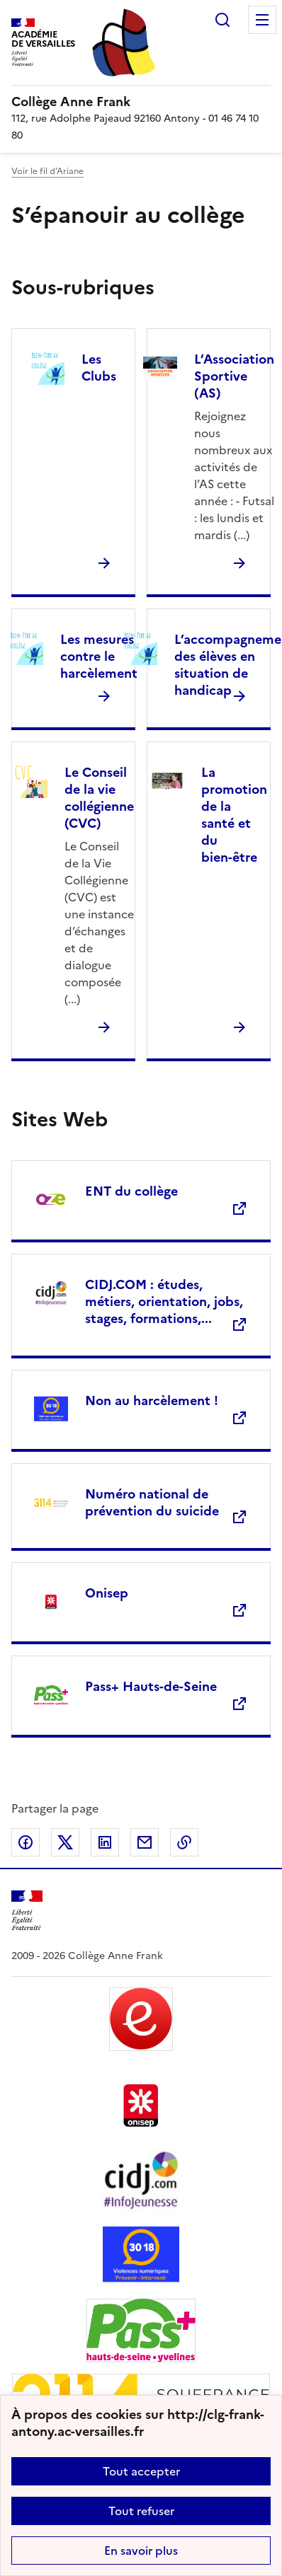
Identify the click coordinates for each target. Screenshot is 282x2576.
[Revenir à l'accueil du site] (27, 1910)
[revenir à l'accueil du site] (141, 101)
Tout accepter (141, 2471)
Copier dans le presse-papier (184, 1842)
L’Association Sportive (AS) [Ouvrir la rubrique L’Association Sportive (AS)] (234, 376)
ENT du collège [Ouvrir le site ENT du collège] (131, 1191)
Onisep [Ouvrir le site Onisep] (106, 1592)
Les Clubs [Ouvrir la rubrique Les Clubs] (98, 368)
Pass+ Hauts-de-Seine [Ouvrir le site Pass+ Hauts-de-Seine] (151, 1686)
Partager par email (144, 1842)
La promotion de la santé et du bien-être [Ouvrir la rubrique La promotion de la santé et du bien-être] (234, 815)
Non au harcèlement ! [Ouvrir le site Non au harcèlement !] (151, 1400)
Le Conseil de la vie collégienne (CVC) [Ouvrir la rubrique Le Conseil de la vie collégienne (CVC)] (99, 798)
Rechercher (222, 20)
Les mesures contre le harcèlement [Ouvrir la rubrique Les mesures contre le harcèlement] (98, 656)
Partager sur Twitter (65, 1842)
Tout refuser (141, 2510)
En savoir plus (141, 2550)
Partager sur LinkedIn (105, 1842)
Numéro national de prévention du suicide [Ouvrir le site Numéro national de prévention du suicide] (152, 1502)
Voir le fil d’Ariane (47, 171)
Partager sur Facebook (25, 1842)
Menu (262, 20)
